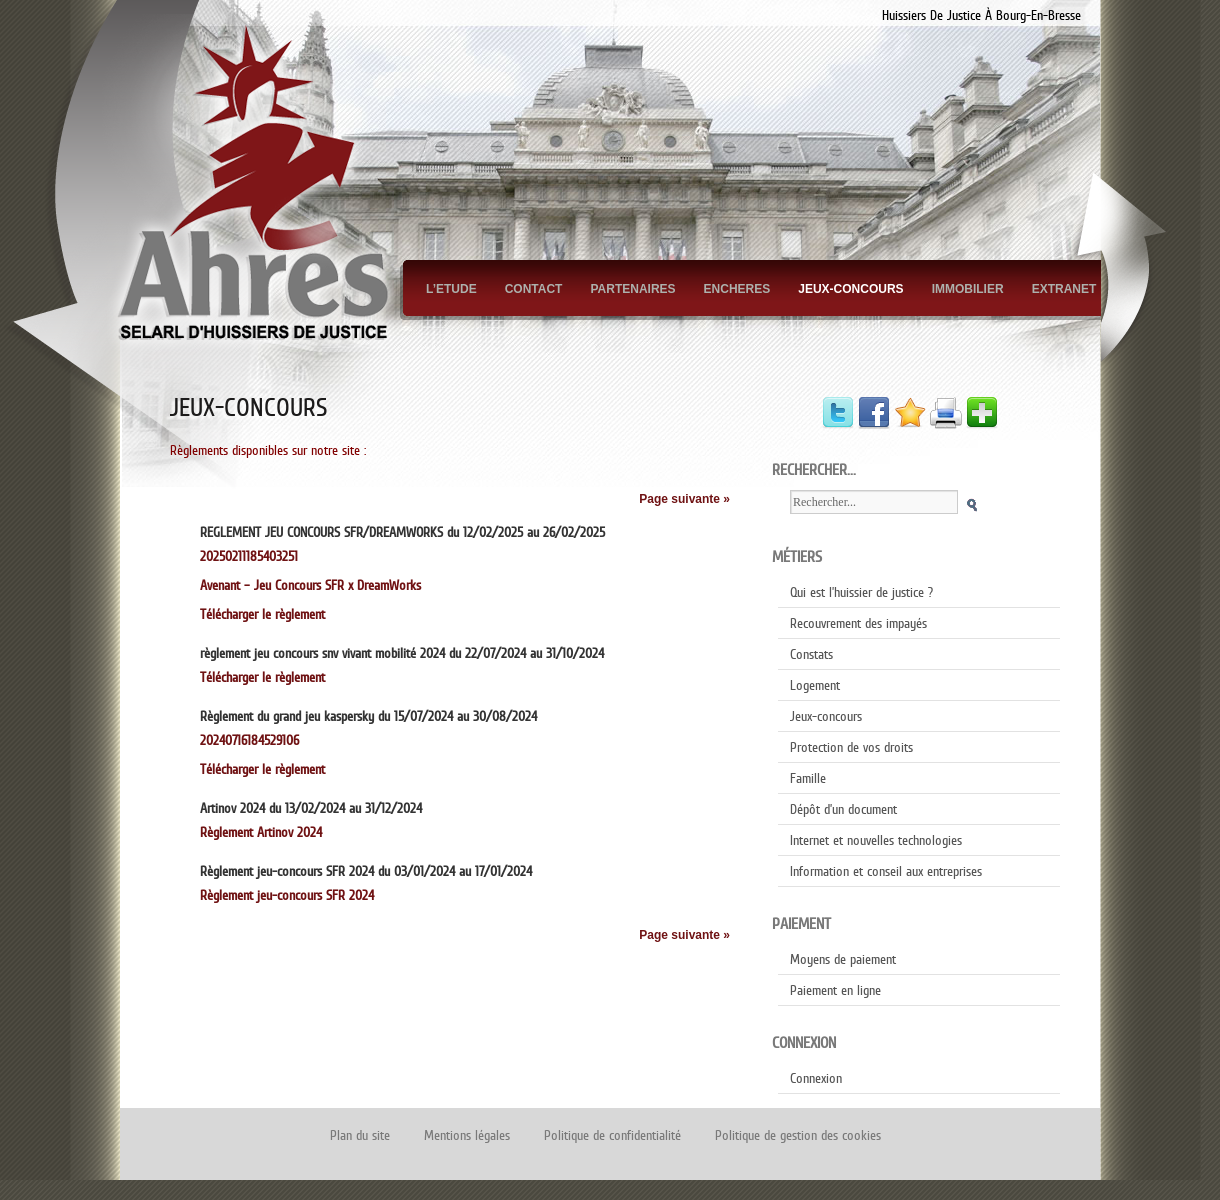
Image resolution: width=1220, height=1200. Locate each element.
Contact (534, 289)
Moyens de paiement (843, 959)
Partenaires (632, 289)
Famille (808, 778)
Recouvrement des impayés (858, 623)
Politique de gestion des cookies (798, 1135)
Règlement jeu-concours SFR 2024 (287, 895)
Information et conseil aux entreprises (886, 871)
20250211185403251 (257, 556)
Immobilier (968, 289)
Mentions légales (467, 1135)
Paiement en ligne (835, 990)
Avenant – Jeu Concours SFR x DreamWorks (310, 585)
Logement (815, 685)
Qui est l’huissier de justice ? (861, 592)
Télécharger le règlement (262, 614)
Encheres (737, 289)
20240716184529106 (249, 740)
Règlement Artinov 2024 (261, 832)
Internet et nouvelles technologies (876, 840)
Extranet (1064, 289)
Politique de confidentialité (612, 1135)
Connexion (816, 1078)
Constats (811, 654)
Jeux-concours (850, 289)
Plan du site (360, 1135)
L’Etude (451, 289)
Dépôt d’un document (843, 809)
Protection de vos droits (851, 747)
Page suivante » (684, 499)
